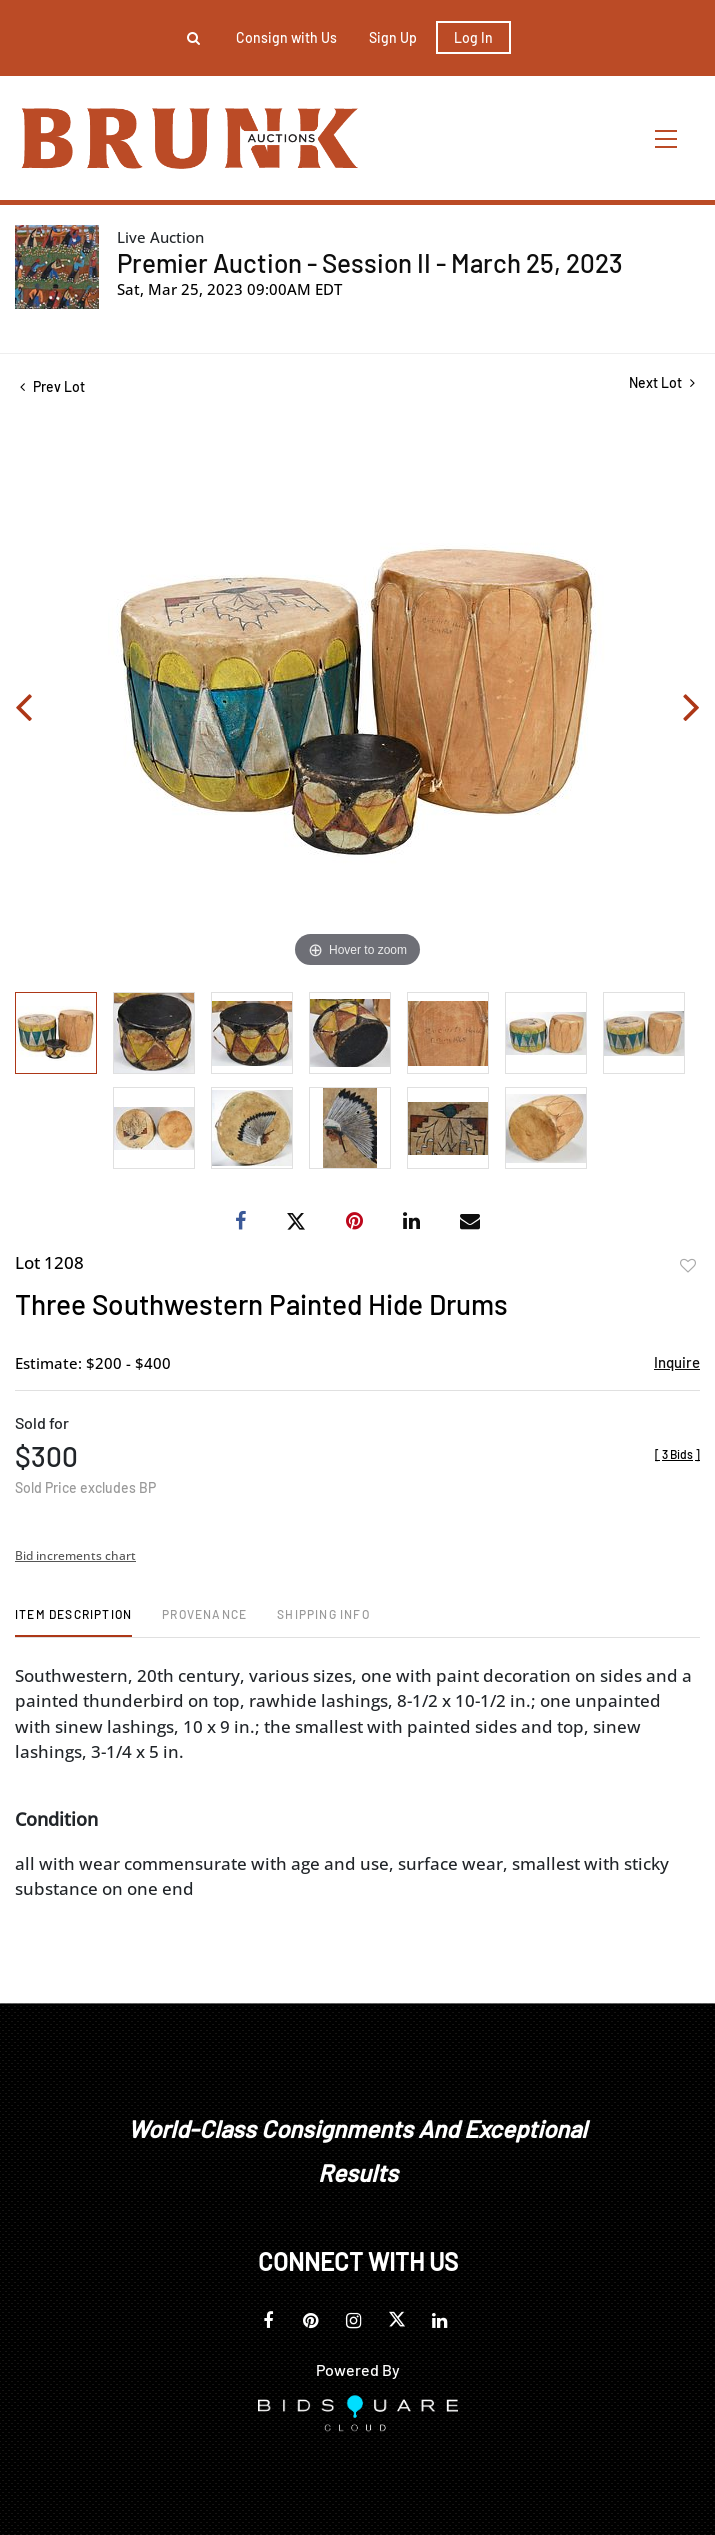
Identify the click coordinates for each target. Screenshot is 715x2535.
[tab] (73, 1621)
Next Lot (662, 382)
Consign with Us (286, 37)
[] (677, 1454)
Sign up (393, 37)
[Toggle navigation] (667, 138)
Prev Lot (52, 386)
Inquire (677, 1362)
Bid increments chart (75, 1555)
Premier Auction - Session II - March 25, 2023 (370, 262)
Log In (473, 37)
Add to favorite (688, 1266)
